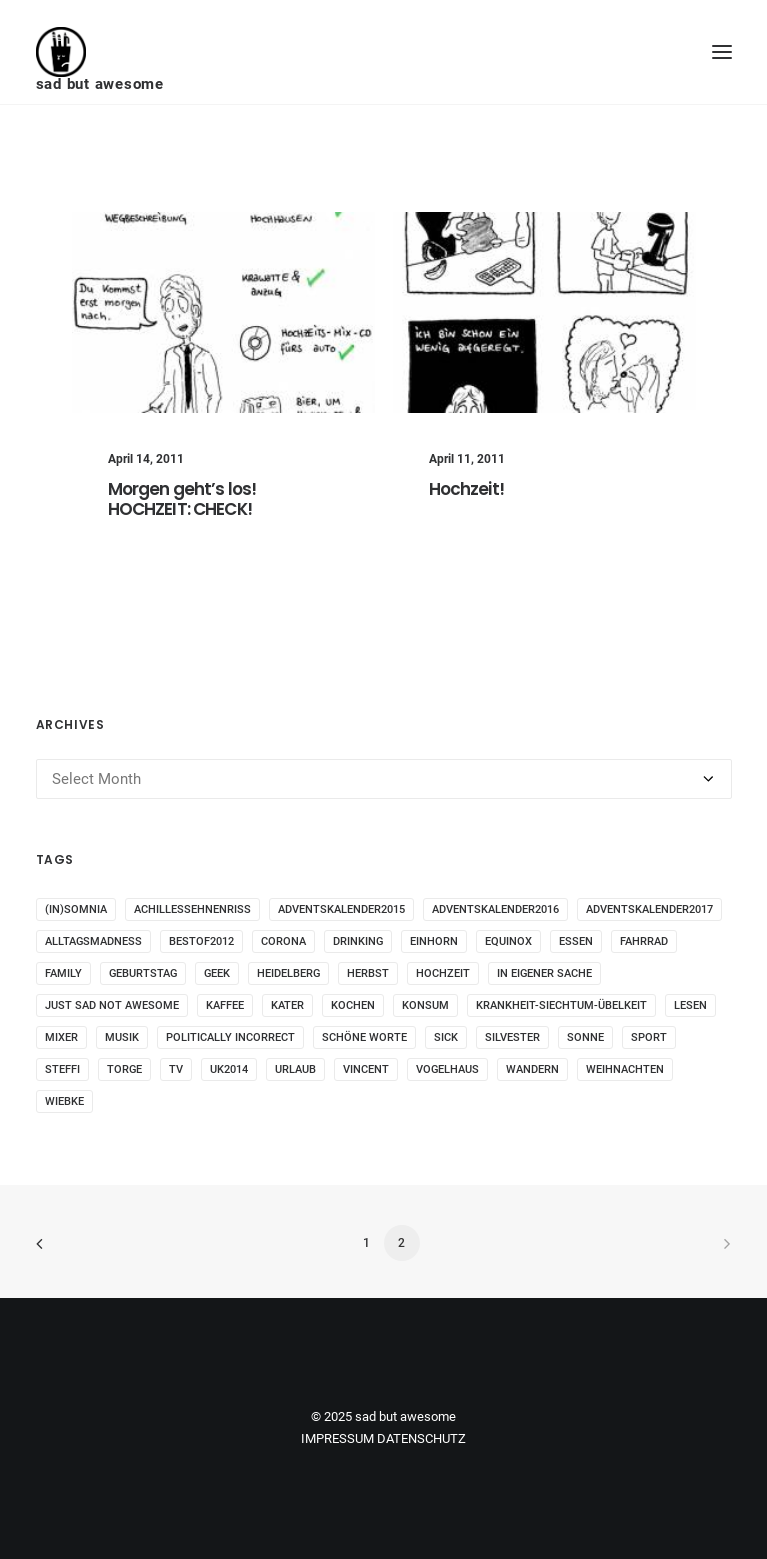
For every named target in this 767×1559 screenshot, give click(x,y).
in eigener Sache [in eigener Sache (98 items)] (544, 973)
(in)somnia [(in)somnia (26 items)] (76, 909)
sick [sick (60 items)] (446, 1037)
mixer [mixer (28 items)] (61, 1037)
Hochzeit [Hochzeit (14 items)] (443, 973)
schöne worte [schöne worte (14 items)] (364, 1037)
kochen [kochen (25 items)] (353, 1005)
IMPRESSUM (337, 1438)
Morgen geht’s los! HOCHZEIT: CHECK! (182, 499)
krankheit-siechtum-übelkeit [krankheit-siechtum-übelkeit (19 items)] (561, 1005)
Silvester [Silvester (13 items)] (512, 1037)
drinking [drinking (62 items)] (358, 941)
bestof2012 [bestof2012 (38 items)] (201, 941)
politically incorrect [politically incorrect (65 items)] (230, 1037)
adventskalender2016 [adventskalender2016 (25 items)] (495, 909)
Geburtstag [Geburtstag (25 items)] (143, 973)
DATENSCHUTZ (421, 1438)
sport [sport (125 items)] (649, 1037)
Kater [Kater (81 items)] (287, 1005)
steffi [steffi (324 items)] (62, 1069)
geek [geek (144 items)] (217, 973)
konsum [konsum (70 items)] (425, 1005)
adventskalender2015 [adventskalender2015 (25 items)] (341, 909)
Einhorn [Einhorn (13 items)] (434, 941)
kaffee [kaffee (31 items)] (225, 1005)
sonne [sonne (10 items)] (585, 1037)
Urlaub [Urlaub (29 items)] (295, 1069)
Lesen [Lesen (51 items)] (690, 1005)
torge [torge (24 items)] (124, 1069)
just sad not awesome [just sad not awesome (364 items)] (112, 1005)
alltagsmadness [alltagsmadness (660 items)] (93, 941)
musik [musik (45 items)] (122, 1037)
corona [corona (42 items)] (283, 941)
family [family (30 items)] (63, 973)
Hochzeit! (466, 489)
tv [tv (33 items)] (176, 1069)
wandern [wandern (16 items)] (532, 1069)
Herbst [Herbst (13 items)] (368, 973)
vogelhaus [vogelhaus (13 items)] (447, 1069)
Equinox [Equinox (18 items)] (508, 941)
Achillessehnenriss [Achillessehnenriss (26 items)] (192, 909)
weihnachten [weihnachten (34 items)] (625, 1069)
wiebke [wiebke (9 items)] (64, 1101)
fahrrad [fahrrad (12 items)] (644, 941)
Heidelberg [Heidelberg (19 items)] (288, 973)
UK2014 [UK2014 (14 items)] (229, 1069)
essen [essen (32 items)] (576, 941)
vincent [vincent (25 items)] (366, 1069)
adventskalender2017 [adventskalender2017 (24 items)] (649, 909)
